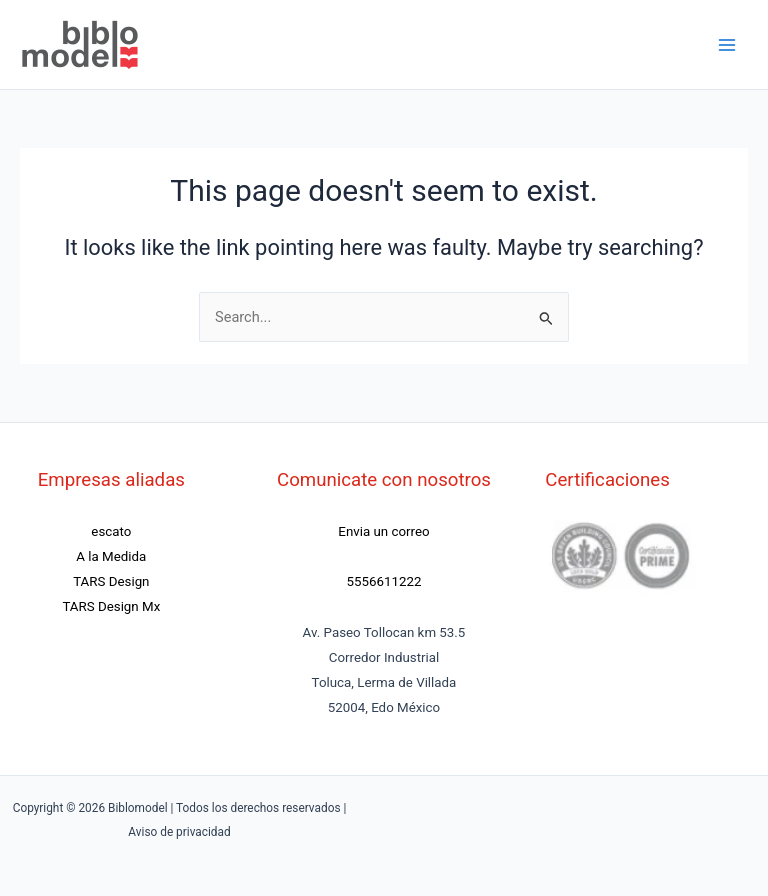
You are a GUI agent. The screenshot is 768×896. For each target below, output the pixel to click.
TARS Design (111, 581)
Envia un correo (383, 531)
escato (111, 531)
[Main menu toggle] (727, 45)
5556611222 (384, 581)
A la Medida (111, 556)
